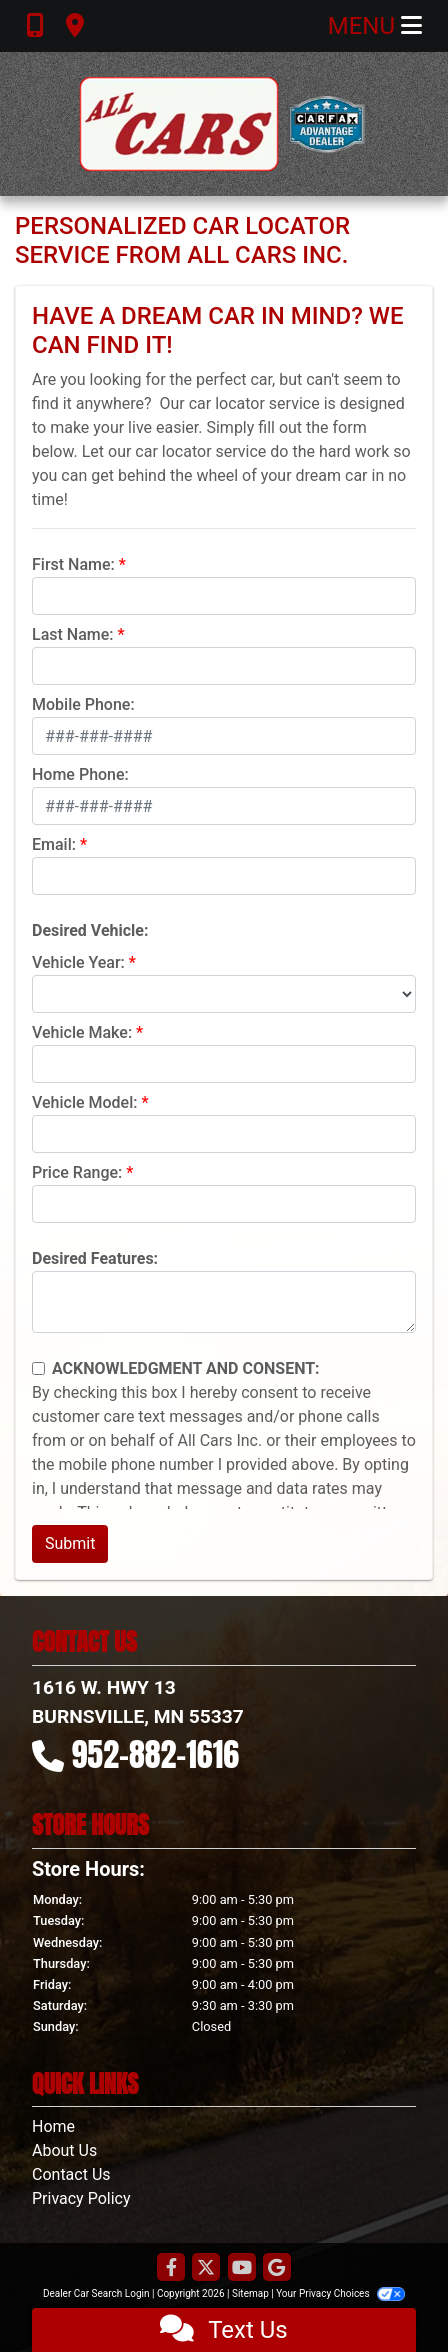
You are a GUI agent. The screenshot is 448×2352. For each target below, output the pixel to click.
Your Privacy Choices (340, 2293)
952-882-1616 (156, 1754)
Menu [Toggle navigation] (375, 26)
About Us (64, 2150)
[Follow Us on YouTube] (242, 2268)
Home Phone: (80, 774)
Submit (70, 1543)
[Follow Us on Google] (277, 2268)
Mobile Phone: (83, 704)
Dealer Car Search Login (96, 2293)
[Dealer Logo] (224, 124)
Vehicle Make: (82, 1032)
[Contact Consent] (38, 1368)
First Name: (73, 564)
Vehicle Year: (78, 962)
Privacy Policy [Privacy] (81, 2198)
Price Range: (77, 1172)
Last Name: (73, 634)
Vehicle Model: (84, 1102)
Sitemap (250, 2293)
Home (53, 2126)
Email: (54, 844)
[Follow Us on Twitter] (206, 2268)
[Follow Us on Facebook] (171, 2268)
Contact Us (71, 2174)
